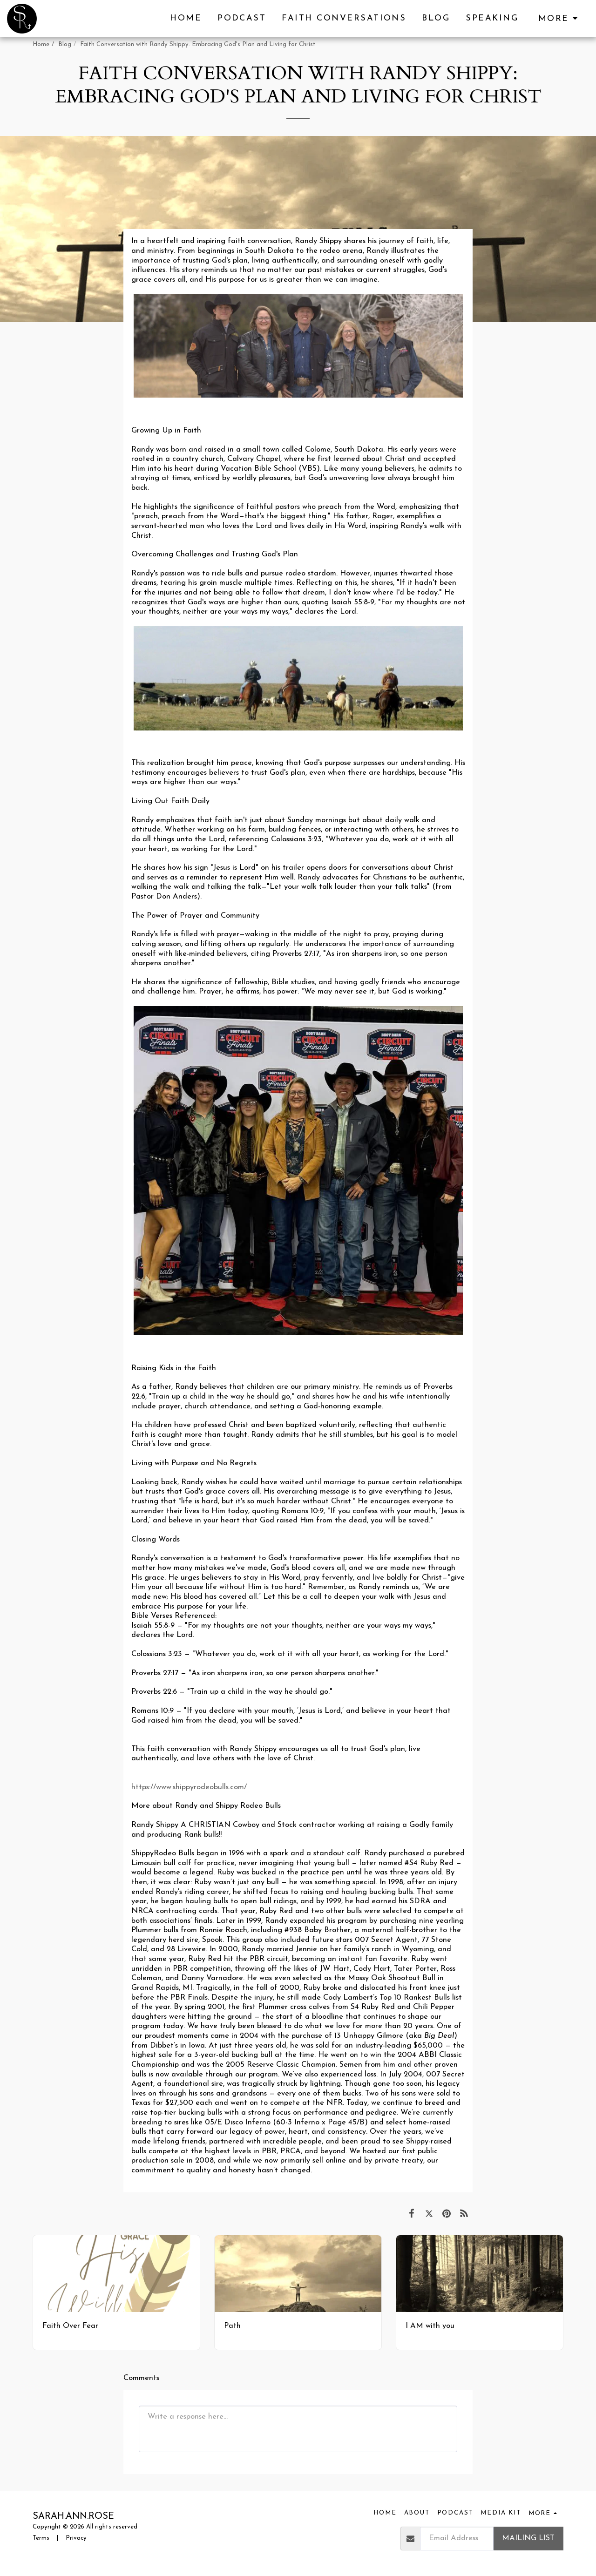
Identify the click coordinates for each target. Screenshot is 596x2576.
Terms (41, 2538)
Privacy (76, 2538)
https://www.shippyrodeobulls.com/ (189, 1787)
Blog (64, 44)
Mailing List (528, 2538)
